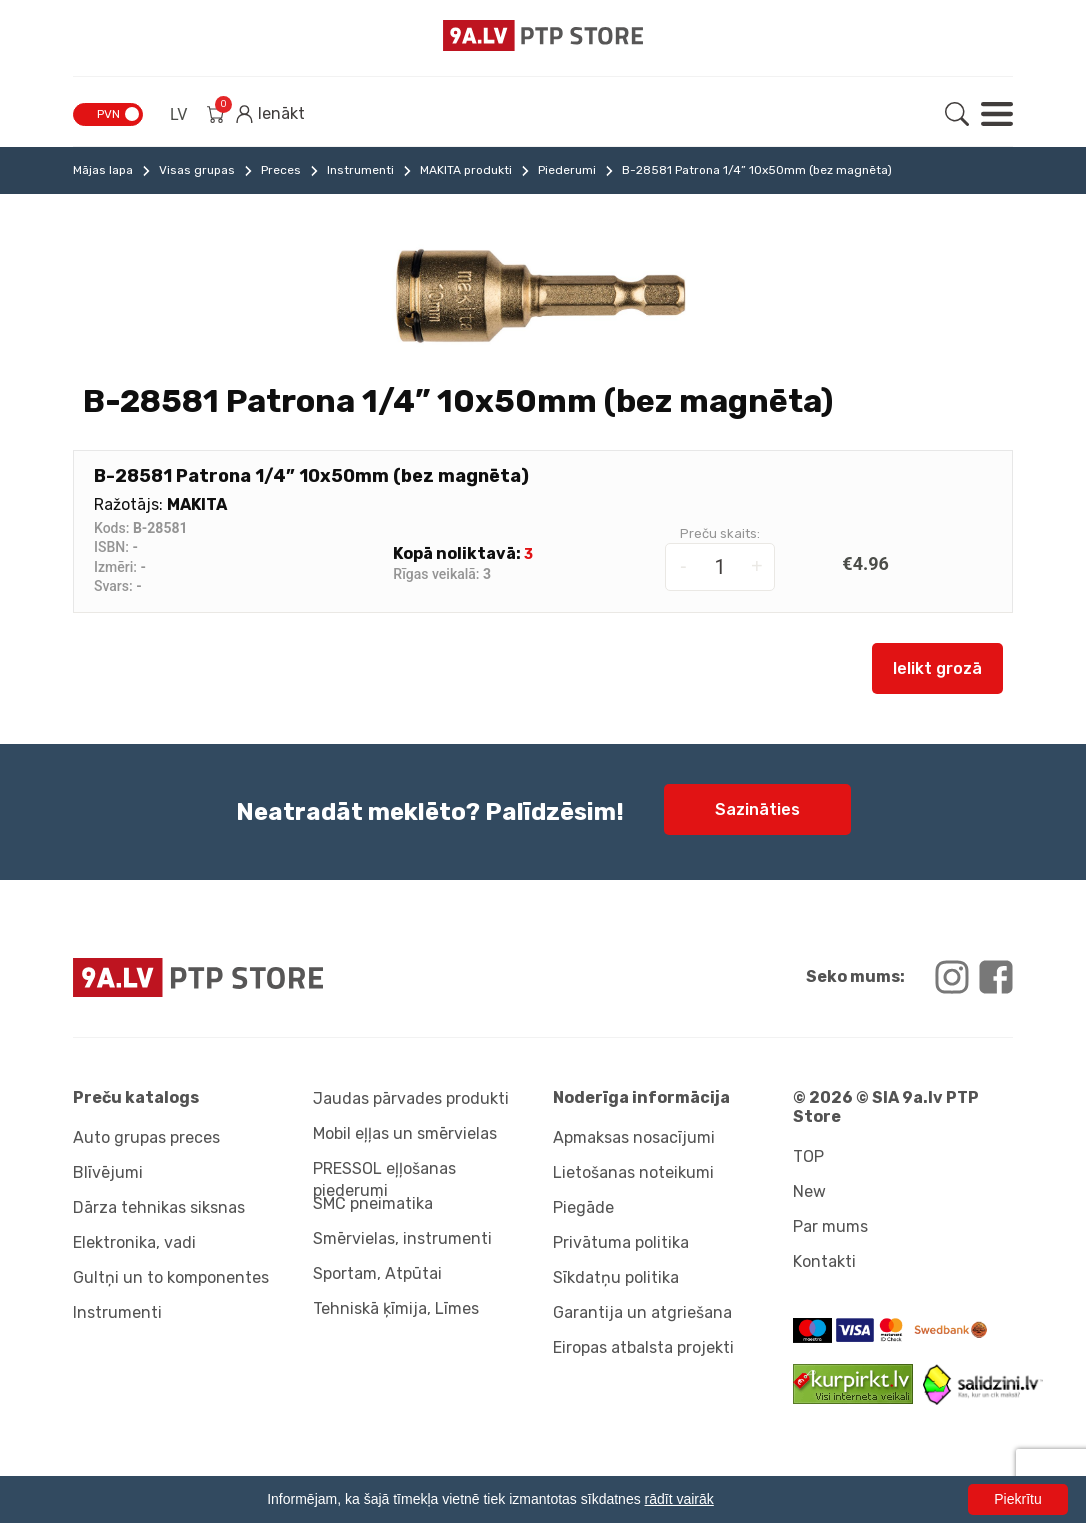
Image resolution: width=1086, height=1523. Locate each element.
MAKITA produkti (466, 170)
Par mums (830, 1226)
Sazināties (757, 809)
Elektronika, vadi (134, 1242)
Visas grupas (197, 170)
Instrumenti (360, 170)
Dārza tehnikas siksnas (159, 1207)
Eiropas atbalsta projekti (643, 1347)
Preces (281, 170)
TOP (808, 1156)
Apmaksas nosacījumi (634, 1137)
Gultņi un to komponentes (171, 1277)
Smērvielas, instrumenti (402, 1238)
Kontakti (824, 1261)
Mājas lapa (103, 170)
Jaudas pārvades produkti (411, 1098)
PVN (108, 114)
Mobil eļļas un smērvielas (405, 1133)
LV (178, 114)
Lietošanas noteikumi (633, 1172)
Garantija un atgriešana (642, 1312)
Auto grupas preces (146, 1137)
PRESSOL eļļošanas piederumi (384, 1176)
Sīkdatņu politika (616, 1277)
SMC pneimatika (373, 1203)
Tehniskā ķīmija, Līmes (396, 1308)
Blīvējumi (108, 1172)
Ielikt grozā (937, 668)
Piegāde (583, 1207)
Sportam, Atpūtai (377, 1273)
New (809, 1191)
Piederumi (567, 170)
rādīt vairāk (679, 1499)
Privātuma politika (621, 1242)
